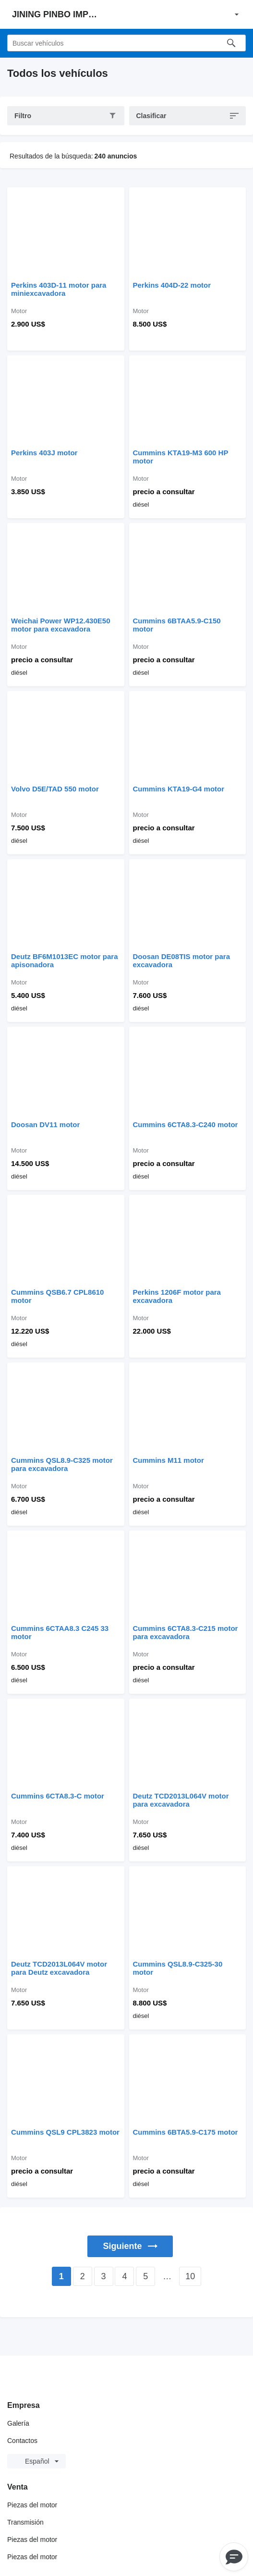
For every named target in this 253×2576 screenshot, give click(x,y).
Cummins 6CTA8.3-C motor (57, 1796)
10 (190, 2276)
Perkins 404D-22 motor (172, 285)
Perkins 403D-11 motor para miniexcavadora (58, 289)
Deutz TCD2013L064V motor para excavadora (181, 1800)
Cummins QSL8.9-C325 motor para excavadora (62, 1464)
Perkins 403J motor (44, 453)
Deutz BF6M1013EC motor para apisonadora (64, 960)
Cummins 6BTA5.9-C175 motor (185, 2132)
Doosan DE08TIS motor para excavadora (181, 960)
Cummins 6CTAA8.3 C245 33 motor (59, 1632)
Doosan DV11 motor (45, 1124)
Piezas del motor (32, 2505)
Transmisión (25, 2522)
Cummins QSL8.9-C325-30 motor (178, 1968)
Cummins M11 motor (168, 1460)
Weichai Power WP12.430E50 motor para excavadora (60, 625)
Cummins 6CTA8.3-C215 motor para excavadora (185, 1632)
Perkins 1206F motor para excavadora (177, 1296)
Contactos (22, 2440)
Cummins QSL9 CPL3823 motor (65, 2132)
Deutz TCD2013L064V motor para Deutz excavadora (59, 1968)
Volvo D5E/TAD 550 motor (55, 789)
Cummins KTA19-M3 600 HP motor (181, 457)
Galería (18, 2423)
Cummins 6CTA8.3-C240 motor (185, 1124)
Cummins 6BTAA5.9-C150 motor (177, 625)
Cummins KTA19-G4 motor (179, 789)
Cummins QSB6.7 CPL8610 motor (57, 1296)
